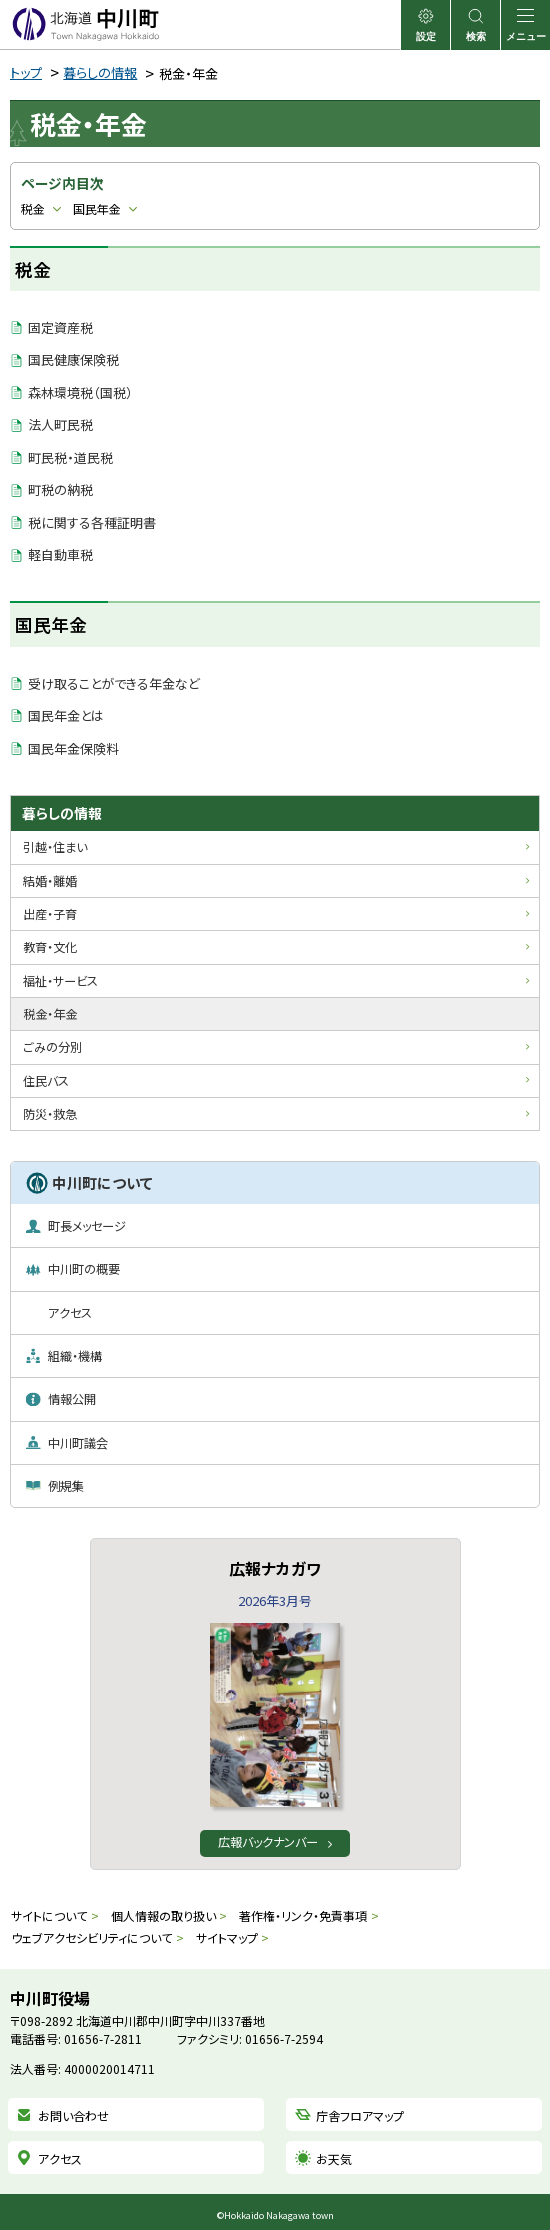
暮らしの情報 (100, 72)
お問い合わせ (73, 2115)
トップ (26, 72)
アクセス (60, 2158)
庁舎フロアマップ (360, 2115)
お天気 (334, 2158)
